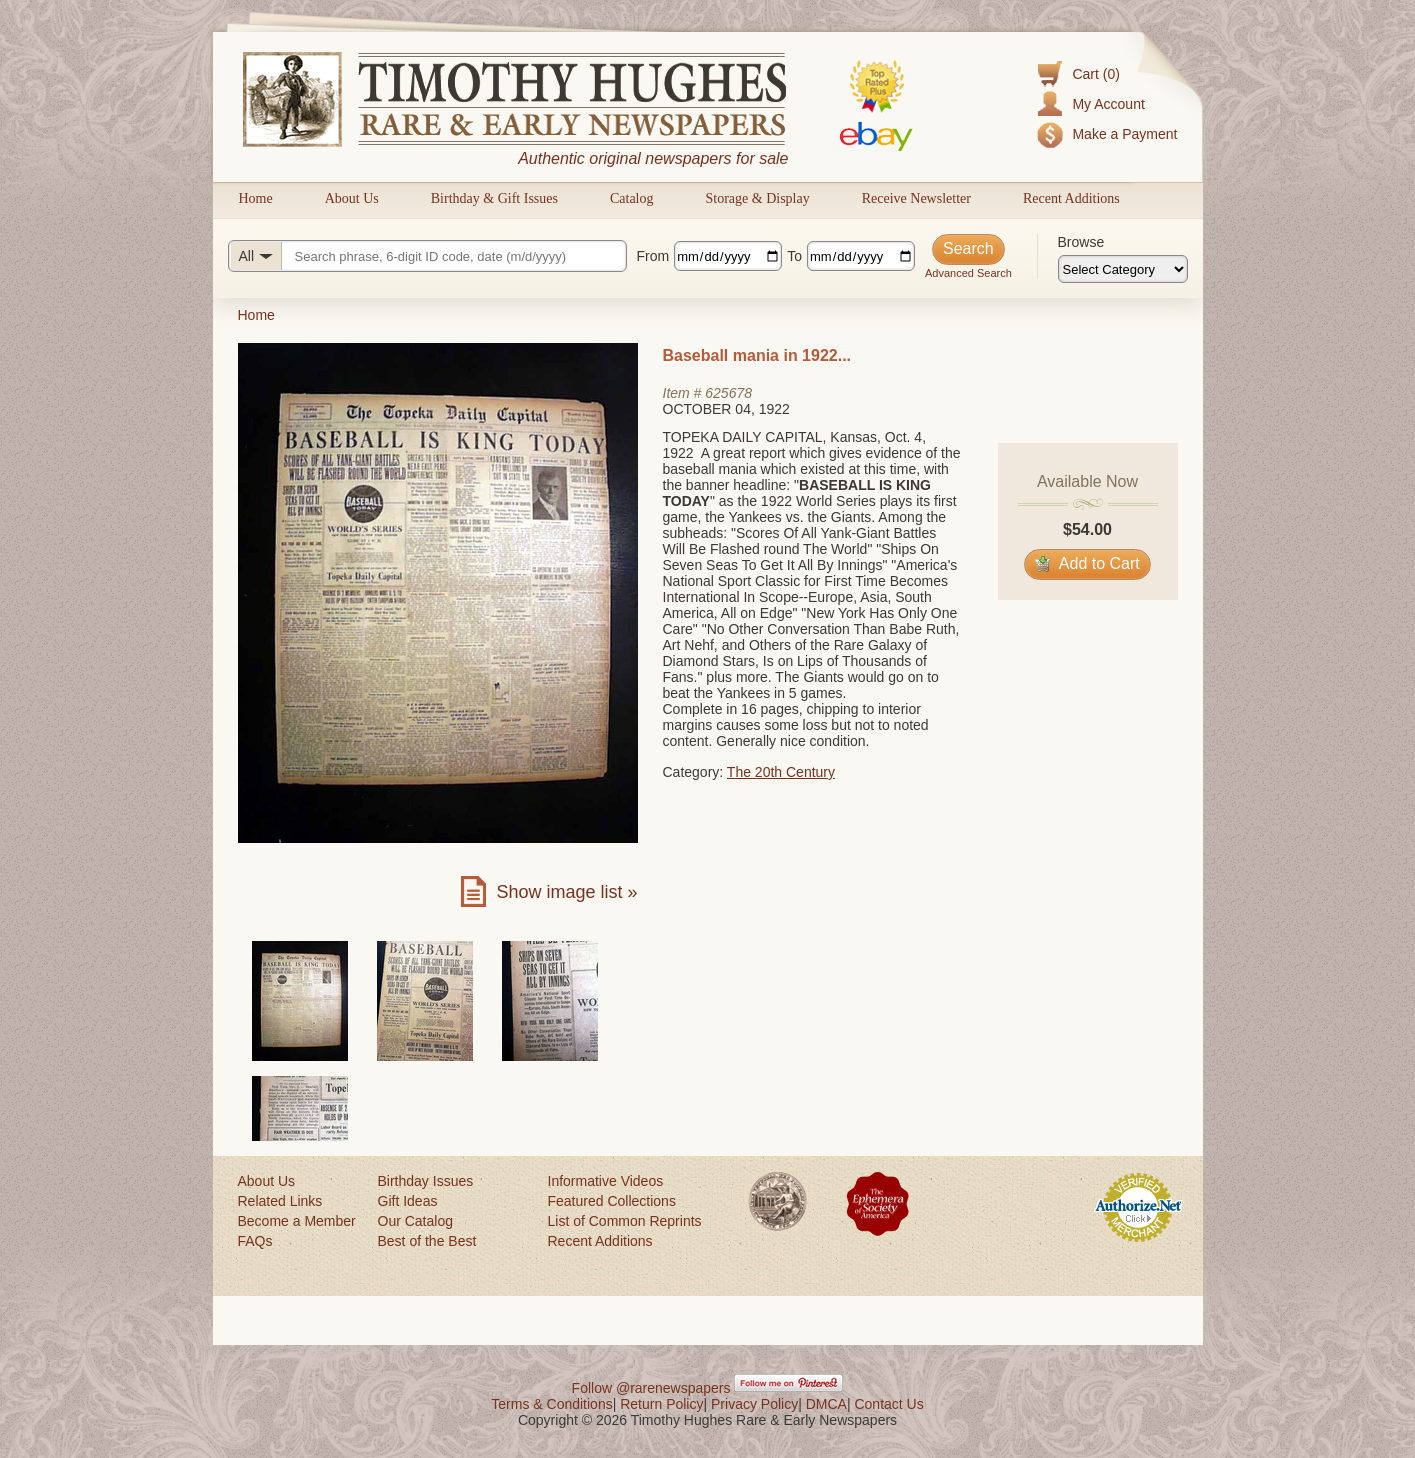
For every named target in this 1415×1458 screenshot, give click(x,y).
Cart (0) (1095, 74)
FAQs (255, 1241)
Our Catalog (415, 1221)
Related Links (280, 1201)
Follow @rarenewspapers (651, 1388)
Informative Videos (606, 1181)
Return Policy (661, 1404)
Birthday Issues (426, 1181)
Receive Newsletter (916, 198)
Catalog (632, 198)
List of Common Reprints (625, 1221)
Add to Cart (1087, 563)
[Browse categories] (1123, 269)
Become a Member (297, 1221)
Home (256, 198)
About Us (352, 198)
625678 (728, 393)
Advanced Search (968, 273)
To (794, 256)
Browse (1081, 242)
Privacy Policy (754, 1404)
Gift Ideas (408, 1201)
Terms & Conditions (551, 1404)
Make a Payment (1124, 134)
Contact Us (888, 1404)
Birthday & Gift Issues (494, 198)
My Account (1108, 104)
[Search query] (427, 256)
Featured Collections (612, 1201)
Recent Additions (1071, 198)
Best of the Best (427, 1241)
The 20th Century (781, 772)
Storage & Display (757, 198)
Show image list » (566, 892)
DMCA (826, 1404)
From (653, 256)
